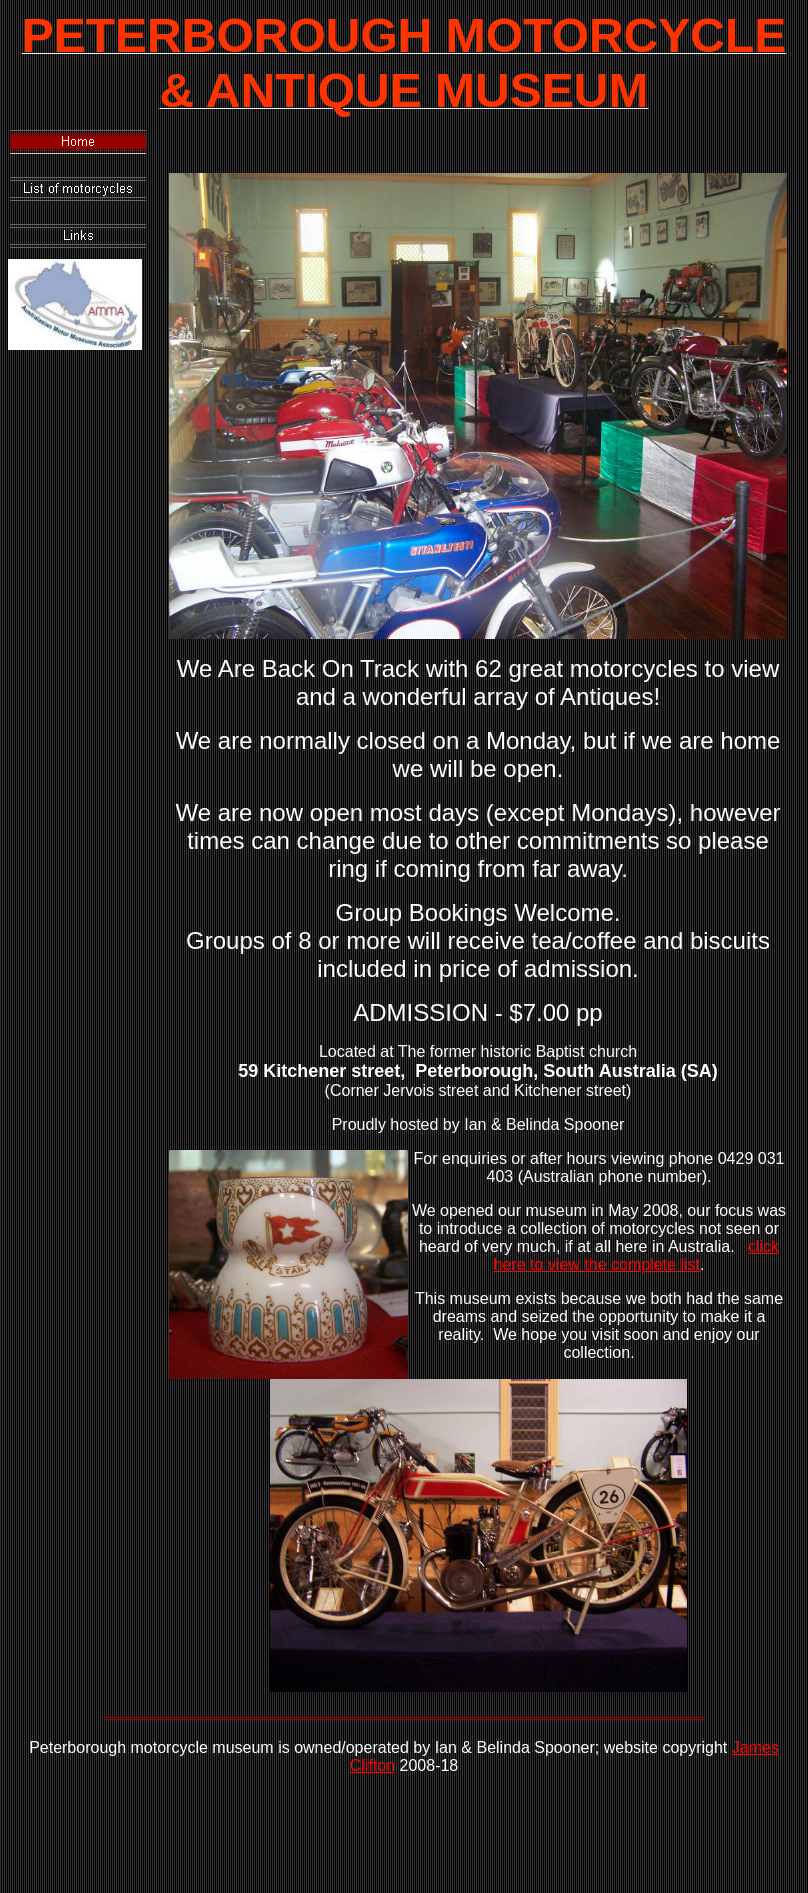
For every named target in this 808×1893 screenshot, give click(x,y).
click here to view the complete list (636, 1255)
